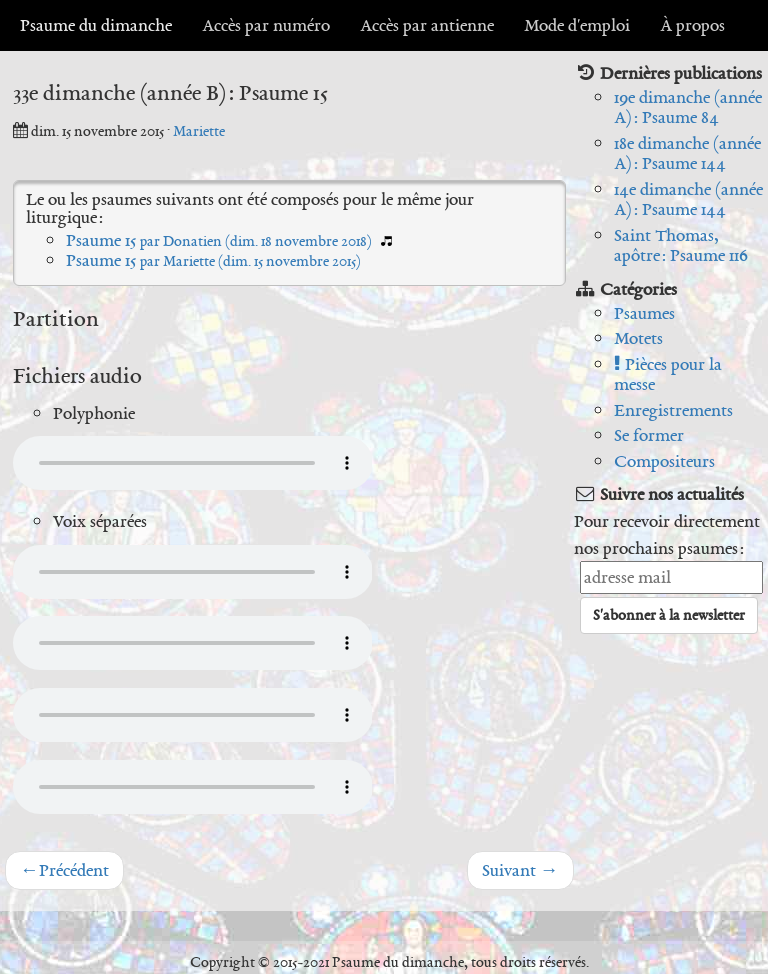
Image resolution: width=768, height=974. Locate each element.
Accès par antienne (427, 25)
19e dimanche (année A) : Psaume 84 (688, 107)
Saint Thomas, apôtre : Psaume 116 (681, 245)
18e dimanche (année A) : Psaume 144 (687, 153)
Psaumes (644, 313)
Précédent (64, 870)
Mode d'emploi (577, 25)
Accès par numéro (266, 25)
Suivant (520, 870)
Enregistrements (673, 410)
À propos (692, 25)
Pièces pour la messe (668, 374)
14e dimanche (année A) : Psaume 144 (688, 199)
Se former (649, 435)
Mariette (199, 131)
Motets (638, 338)
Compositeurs (664, 461)
